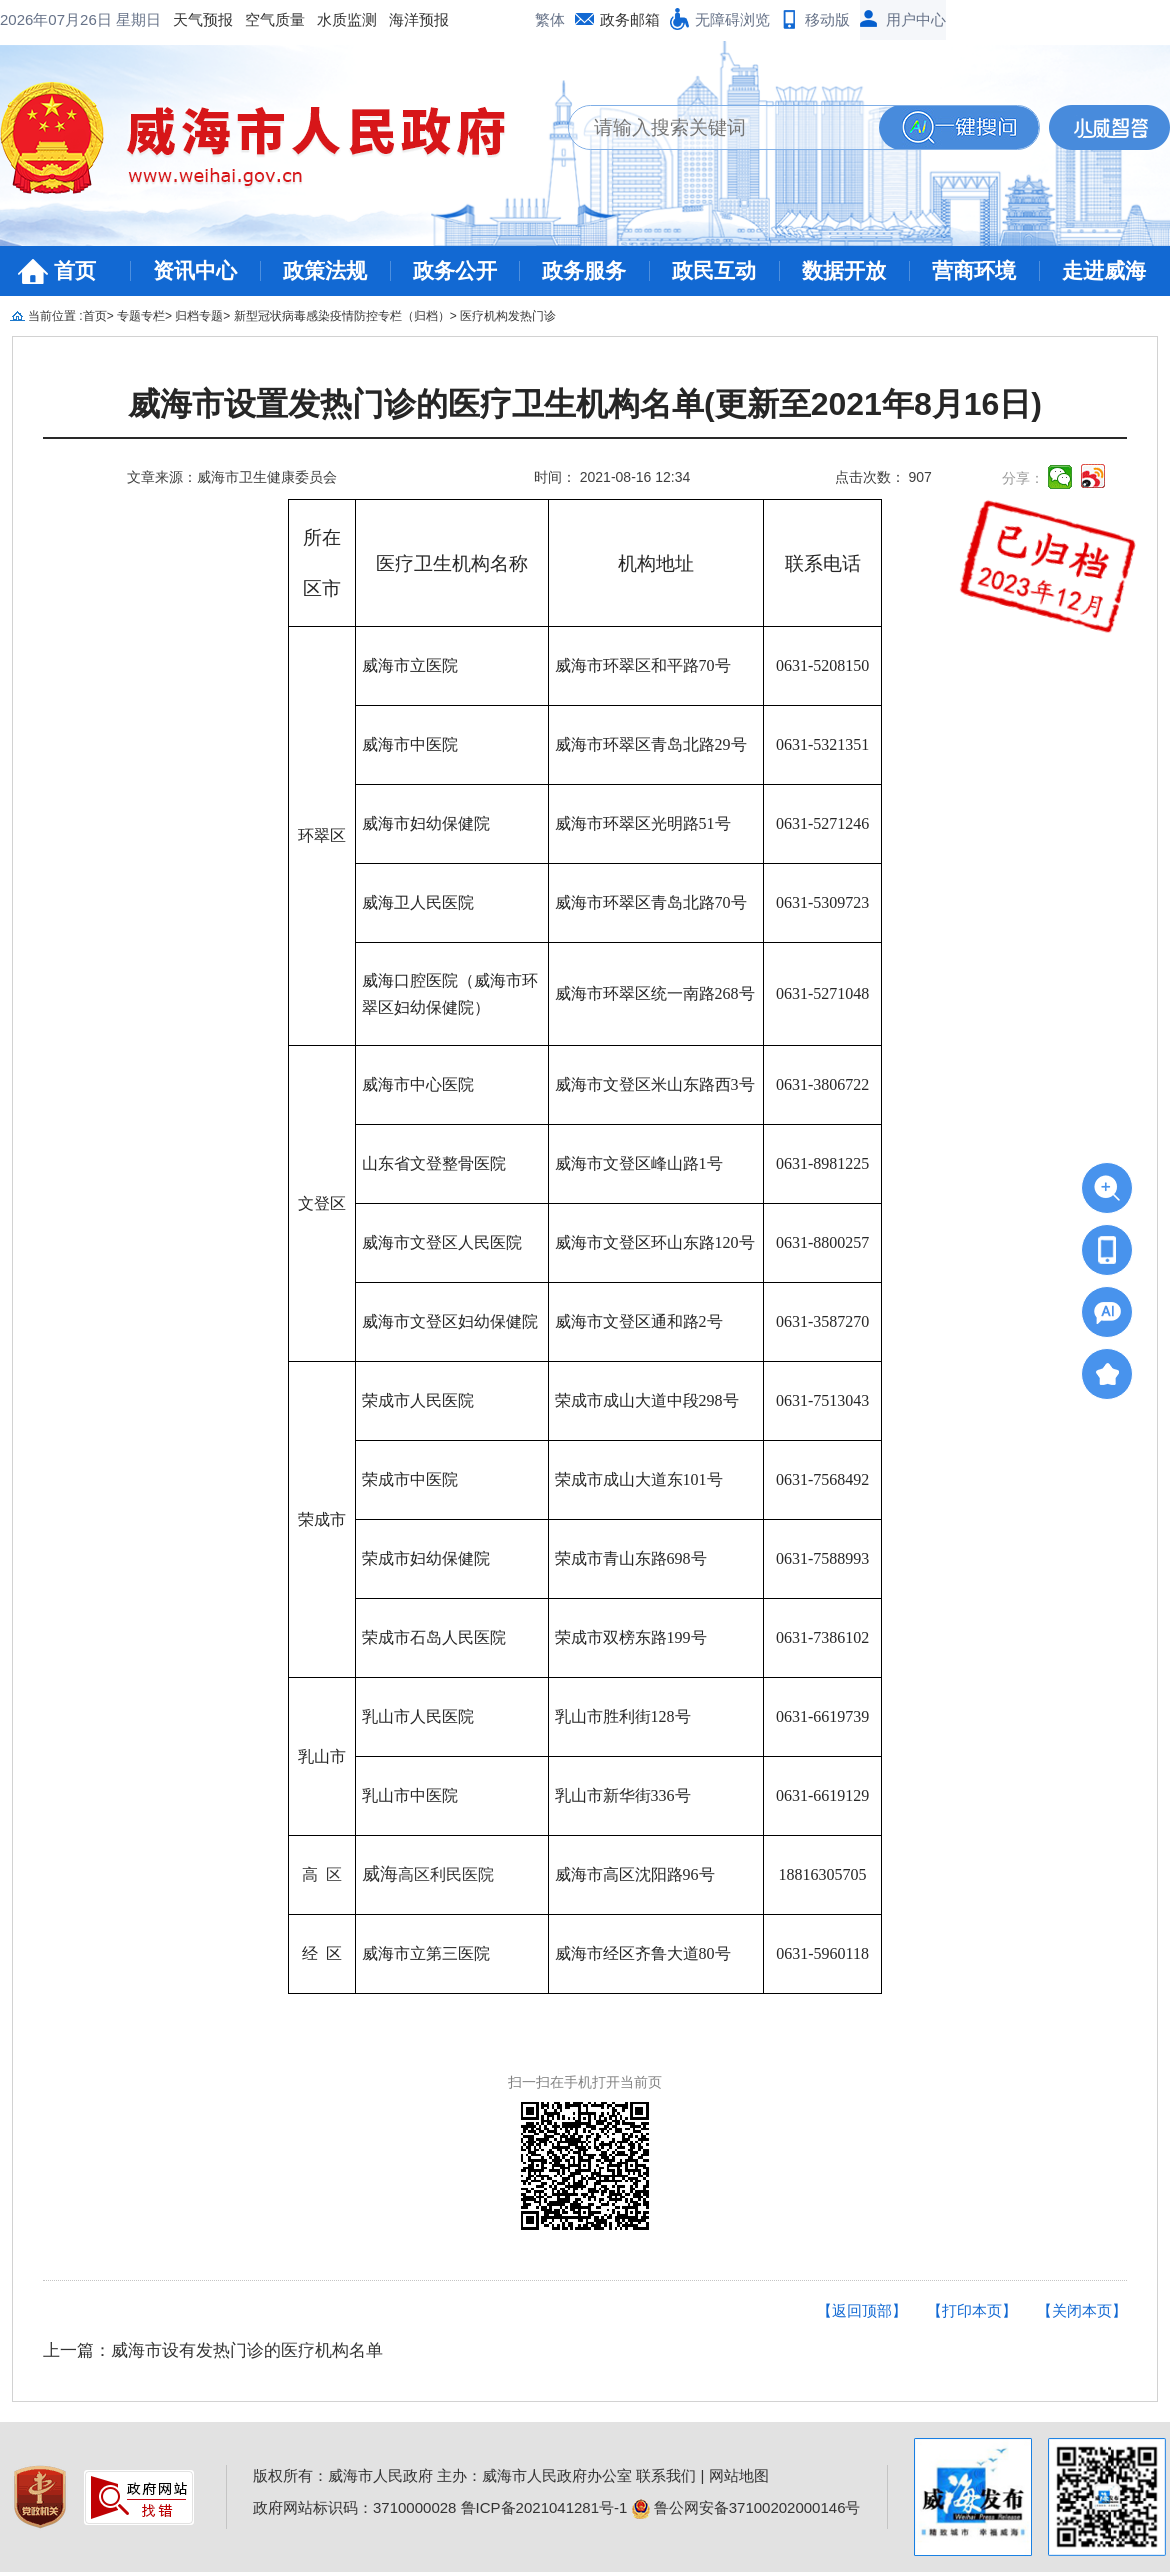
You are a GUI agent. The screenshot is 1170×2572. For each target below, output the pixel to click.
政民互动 (714, 270)
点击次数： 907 (883, 477)
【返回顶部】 (862, 2310)
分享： (1023, 478)
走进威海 (1104, 270)
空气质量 (114, 19)
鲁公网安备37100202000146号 (746, 2507)
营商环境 (974, 270)
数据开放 (844, 270)
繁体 (550, 19)
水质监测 (186, 19)
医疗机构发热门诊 (508, 316)
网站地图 (739, 2475)
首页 (75, 270)
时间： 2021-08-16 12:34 (612, 477)
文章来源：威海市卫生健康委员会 (232, 477)
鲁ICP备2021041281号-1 (544, 2507)
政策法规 (325, 270)
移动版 (827, 19)
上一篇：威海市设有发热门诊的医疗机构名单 (213, 2350)
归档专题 (199, 316)
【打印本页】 (972, 2310)
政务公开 (455, 270)
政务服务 (584, 270)
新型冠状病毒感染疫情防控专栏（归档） (342, 316)
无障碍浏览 (732, 19)
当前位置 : (55, 316)
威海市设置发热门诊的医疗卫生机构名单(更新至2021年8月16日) (585, 404)
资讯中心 (195, 270)
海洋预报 (258, 19)
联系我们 (666, 2475)
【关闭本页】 (1082, 2310)
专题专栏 (141, 316)
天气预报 (42, 19)
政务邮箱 (630, 19)
